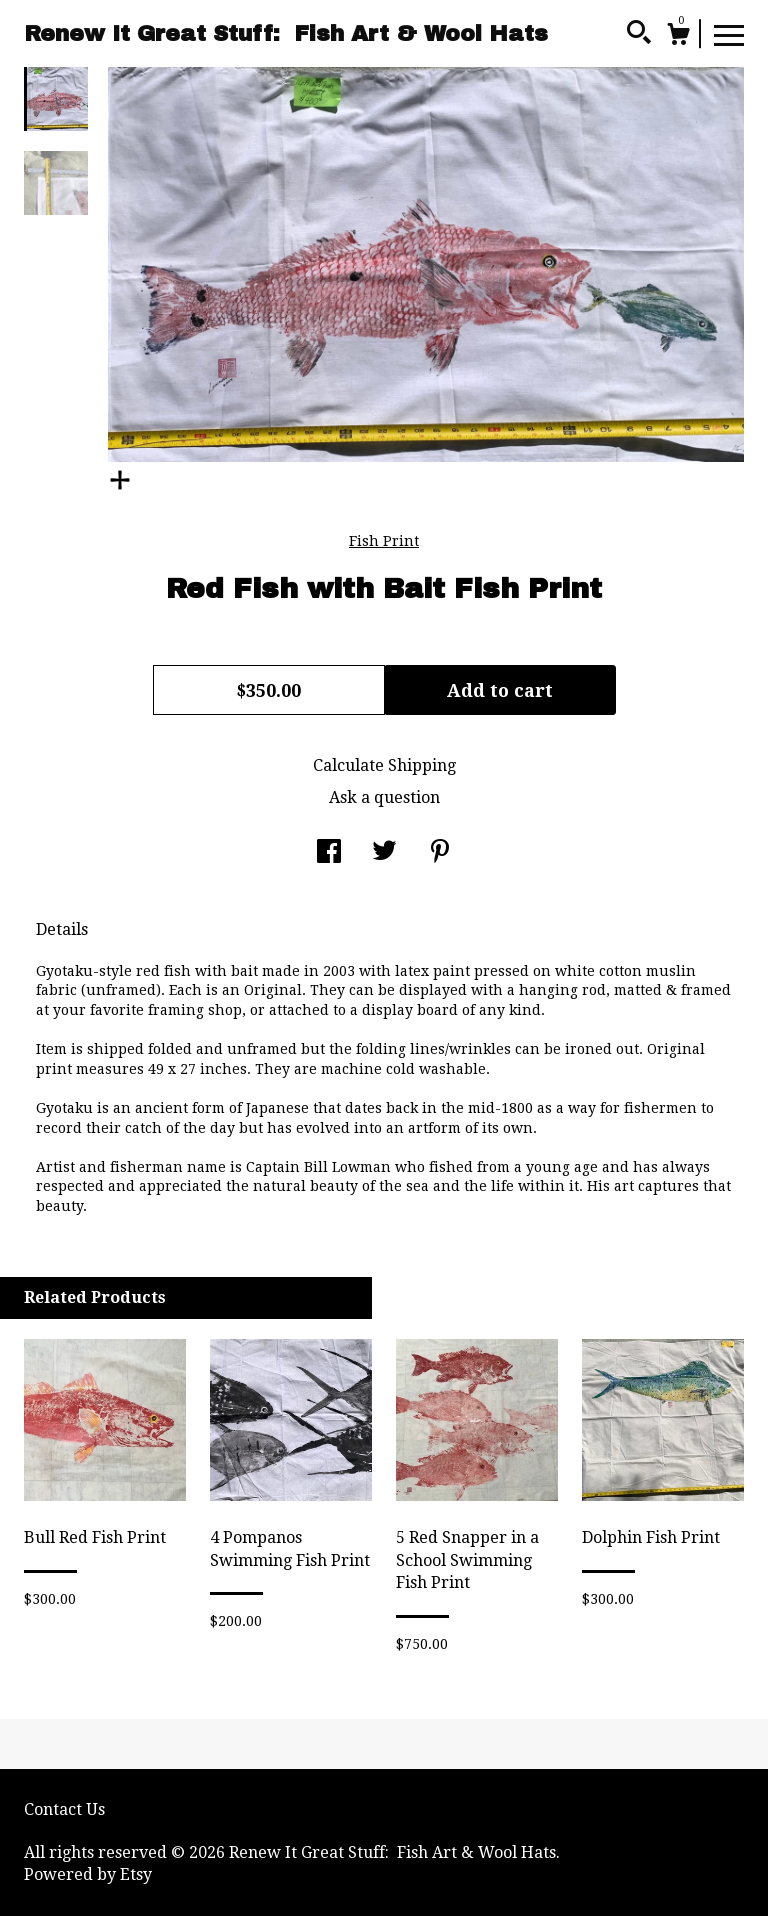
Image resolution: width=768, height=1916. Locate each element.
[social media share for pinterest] (440, 853)
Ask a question (384, 797)
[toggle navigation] (729, 34)
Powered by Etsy (88, 1874)
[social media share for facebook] (329, 853)
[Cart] (678, 37)
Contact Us (64, 1809)
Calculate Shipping (384, 765)
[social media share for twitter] (384, 853)
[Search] (639, 35)
